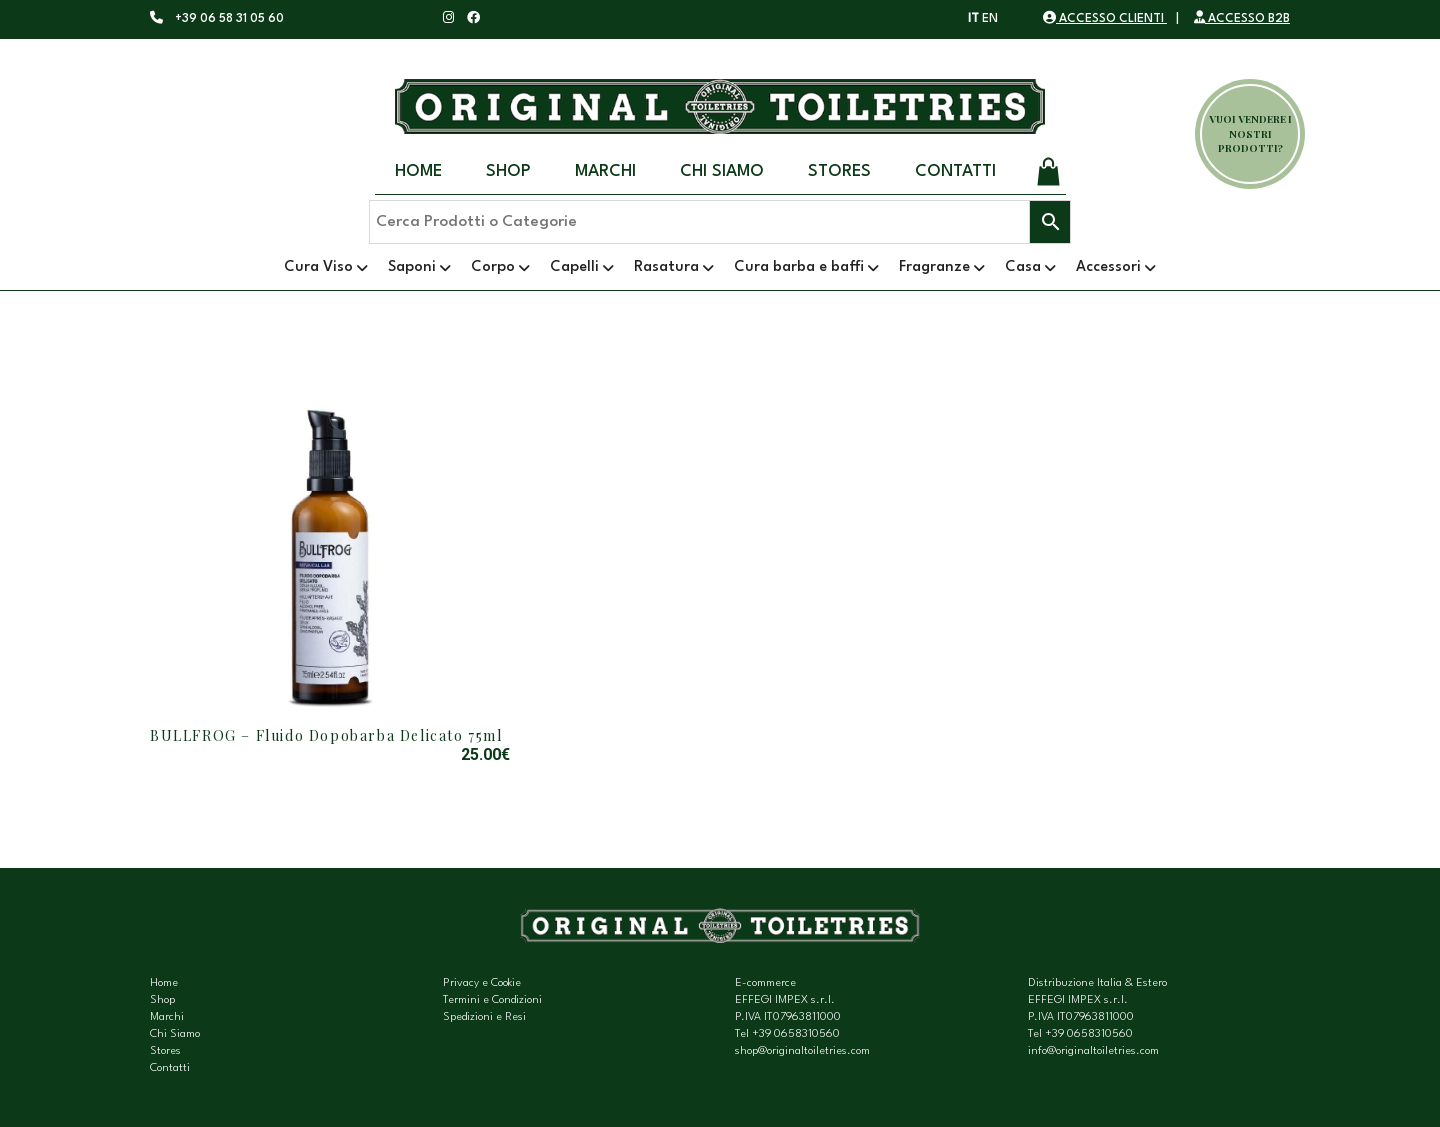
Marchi (605, 171)
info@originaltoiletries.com (1093, 1051)
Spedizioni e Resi (484, 1017)
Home (418, 171)
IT (973, 19)
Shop (508, 171)
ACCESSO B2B (1242, 19)
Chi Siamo (722, 171)
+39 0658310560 (796, 1034)
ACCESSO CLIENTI (1105, 19)
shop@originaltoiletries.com (802, 1051)
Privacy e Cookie (482, 983)
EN (990, 19)
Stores (839, 171)
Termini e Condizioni (492, 1000)
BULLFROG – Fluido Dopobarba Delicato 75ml (326, 735)
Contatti (955, 171)
